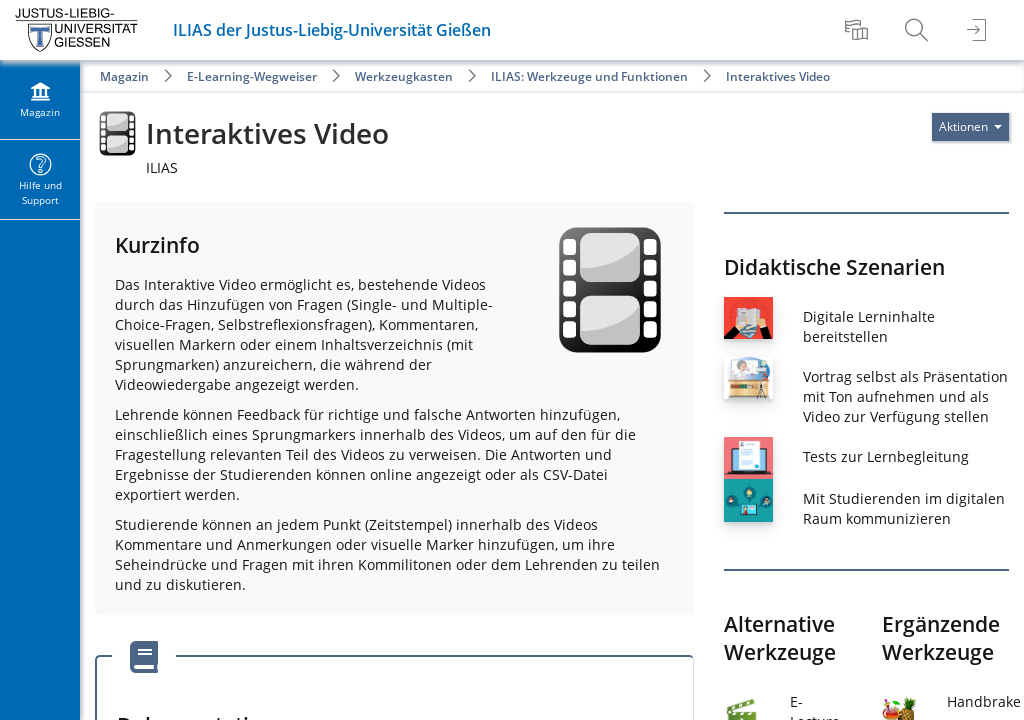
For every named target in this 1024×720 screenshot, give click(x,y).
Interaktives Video (778, 76)
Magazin (124, 76)
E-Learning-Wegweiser (252, 76)
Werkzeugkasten (404, 76)
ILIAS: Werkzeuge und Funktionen (589, 76)
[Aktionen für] (970, 127)
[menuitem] (859, 30)
